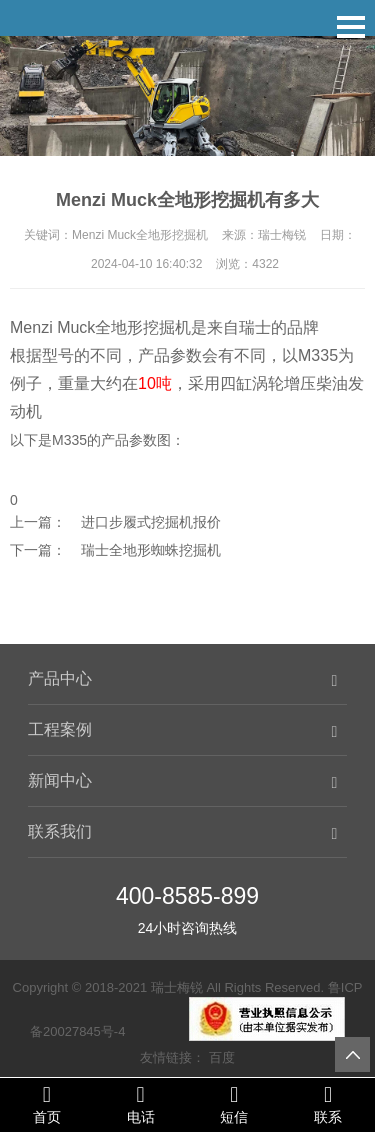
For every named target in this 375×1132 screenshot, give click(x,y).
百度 (222, 1057)
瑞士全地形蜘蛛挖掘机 (151, 550)
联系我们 (60, 831)
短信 (235, 1104)
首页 (47, 1104)
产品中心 (60, 678)
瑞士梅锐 (177, 987)
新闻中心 (60, 780)
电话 (141, 1104)
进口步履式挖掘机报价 (151, 522)
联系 (328, 1104)
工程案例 (60, 729)
